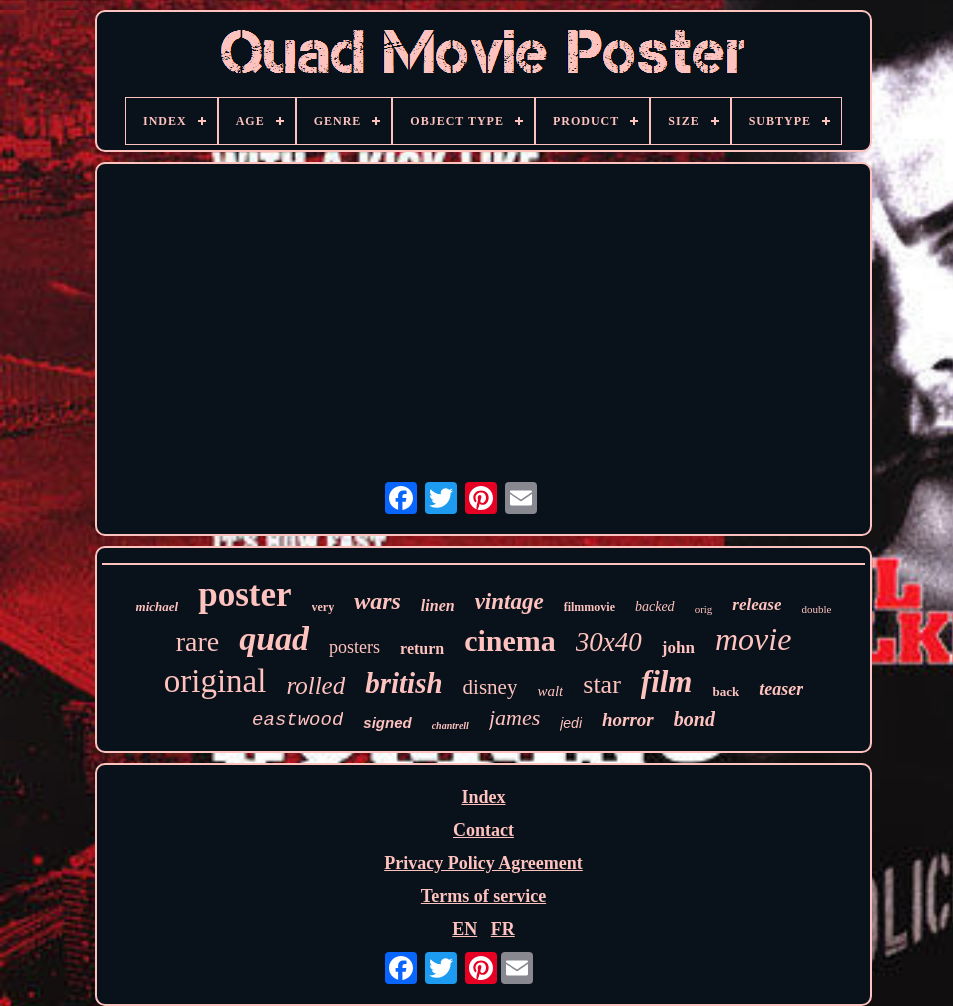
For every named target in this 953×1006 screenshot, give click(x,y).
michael (157, 606)
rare (198, 641)
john (678, 647)
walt (550, 691)
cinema (510, 640)
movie (753, 639)
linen (438, 605)
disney (490, 687)
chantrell (450, 725)
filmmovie (589, 607)
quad (274, 638)
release (756, 604)
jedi (571, 723)
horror (628, 719)
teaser (781, 689)
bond (694, 719)
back (725, 691)
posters (354, 647)
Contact (483, 830)
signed (387, 722)
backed (655, 606)
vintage (509, 601)
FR (503, 929)
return (422, 648)
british (403, 683)
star (602, 684)
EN (464, 929)
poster (244, 594)
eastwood (297, 720)
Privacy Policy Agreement (483, 863)
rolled (315, 685)
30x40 (609, 642)
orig (704, 609)
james (514, 717)
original (215, 681)
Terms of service (483, 896)
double (816, 609)
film (667, 681)
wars (377, 601)
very (323, 607)
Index (483, 797)
